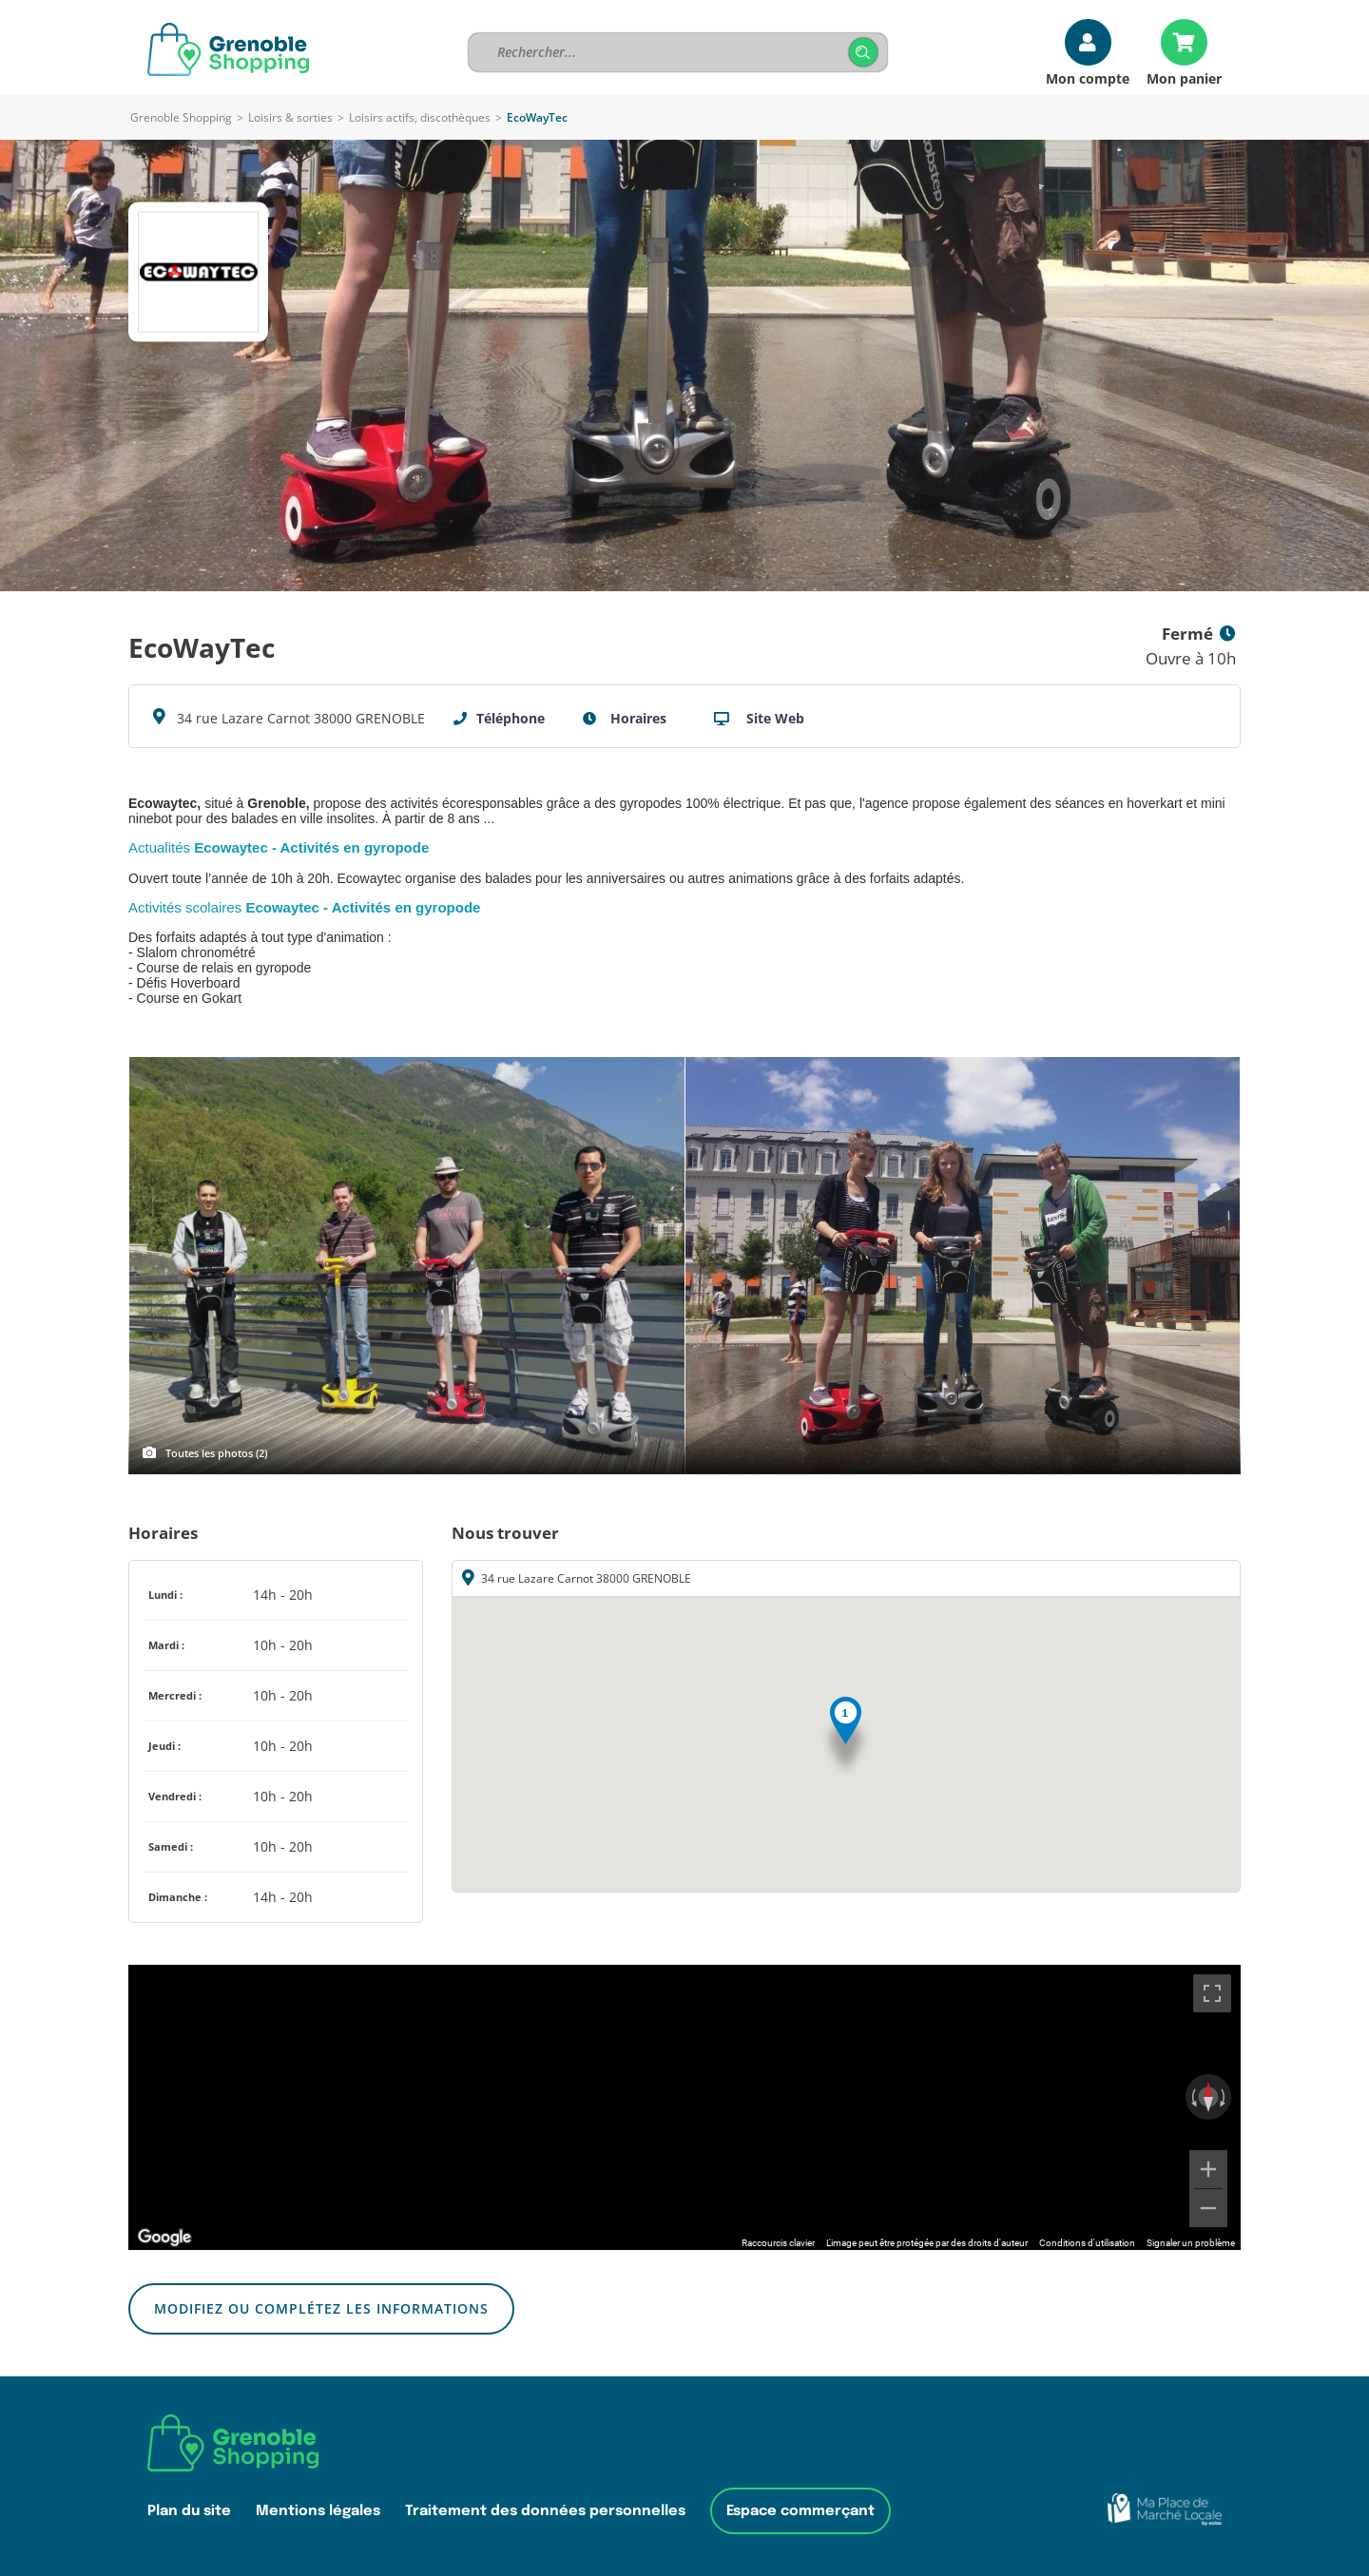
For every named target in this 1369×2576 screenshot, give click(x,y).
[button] (845, 1738)
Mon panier (1184, 77)
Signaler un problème (1191, 2243)
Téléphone (510, 718)
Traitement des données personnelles (545, 2511)
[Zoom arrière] (1208, 2208)
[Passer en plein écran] (1212, 1993)
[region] (684, 2107)
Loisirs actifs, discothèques (420, 117)
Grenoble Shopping (181, 117)
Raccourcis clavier (778, 2243)
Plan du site (189, 2511)
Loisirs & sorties (290, 117)
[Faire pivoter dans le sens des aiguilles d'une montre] (1224, 2097)
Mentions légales (318, 2511)
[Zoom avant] (1208, 2169)
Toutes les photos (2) (216, 1453)
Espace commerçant (800, 2511)
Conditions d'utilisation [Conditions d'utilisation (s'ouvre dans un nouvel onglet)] (1087, 2243)
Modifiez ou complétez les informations (321, 2308)
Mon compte (1087, 77)
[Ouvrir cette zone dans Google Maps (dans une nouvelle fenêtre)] (164, 2237)
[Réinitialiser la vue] (1208, 2097)
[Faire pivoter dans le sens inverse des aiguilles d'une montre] (1192, 2097)
